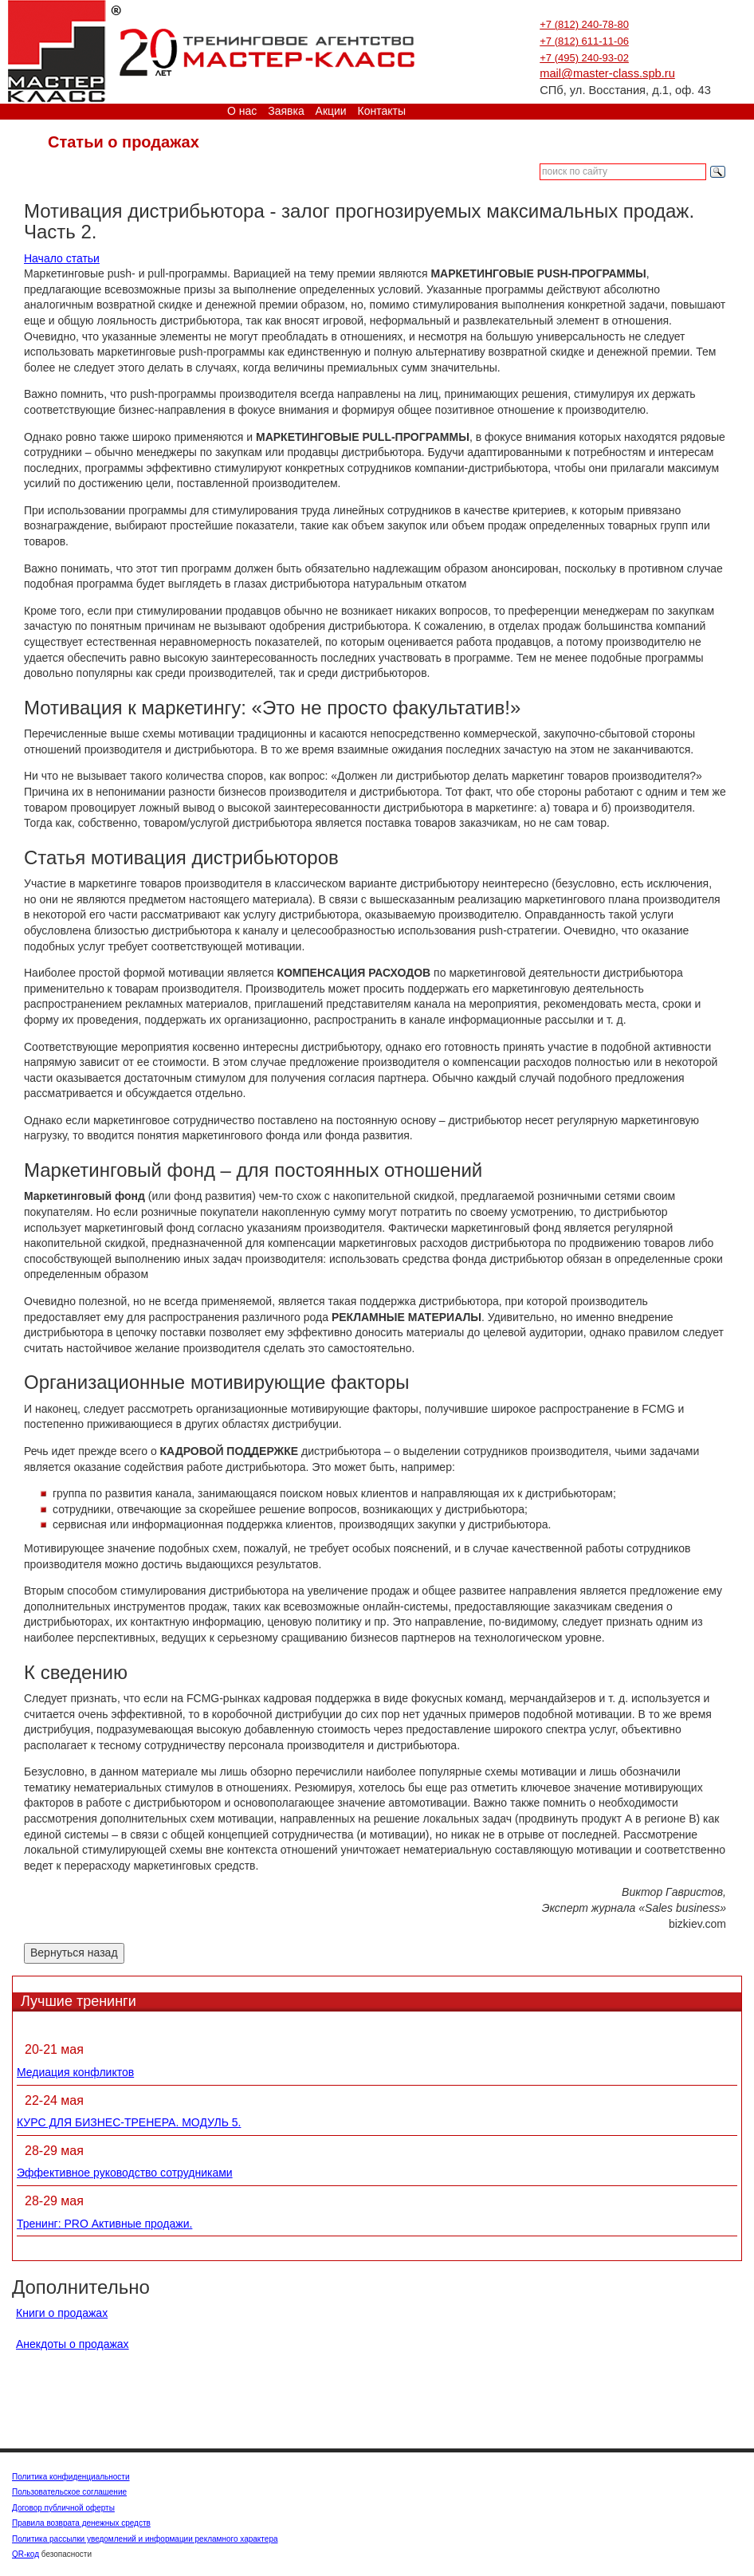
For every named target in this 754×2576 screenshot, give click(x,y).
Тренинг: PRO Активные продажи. (104, 2223)
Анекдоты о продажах (72, 2344)
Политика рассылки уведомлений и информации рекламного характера (145, 2539)
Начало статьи (62, 258)
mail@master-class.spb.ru (607, 73)
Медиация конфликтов (75, 2072)
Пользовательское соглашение (69, 2492)
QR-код (25, 2554)
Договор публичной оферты (63, 2507)
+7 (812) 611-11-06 (584, 41)
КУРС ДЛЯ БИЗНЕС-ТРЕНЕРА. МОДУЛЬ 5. (129, 2122)
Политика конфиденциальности (71, 2476)
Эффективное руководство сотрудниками (125, 2172)
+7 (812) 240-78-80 (584, 24)
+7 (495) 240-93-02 (584, 58)
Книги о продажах (62, 2313)
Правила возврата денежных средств (81, 2523)
